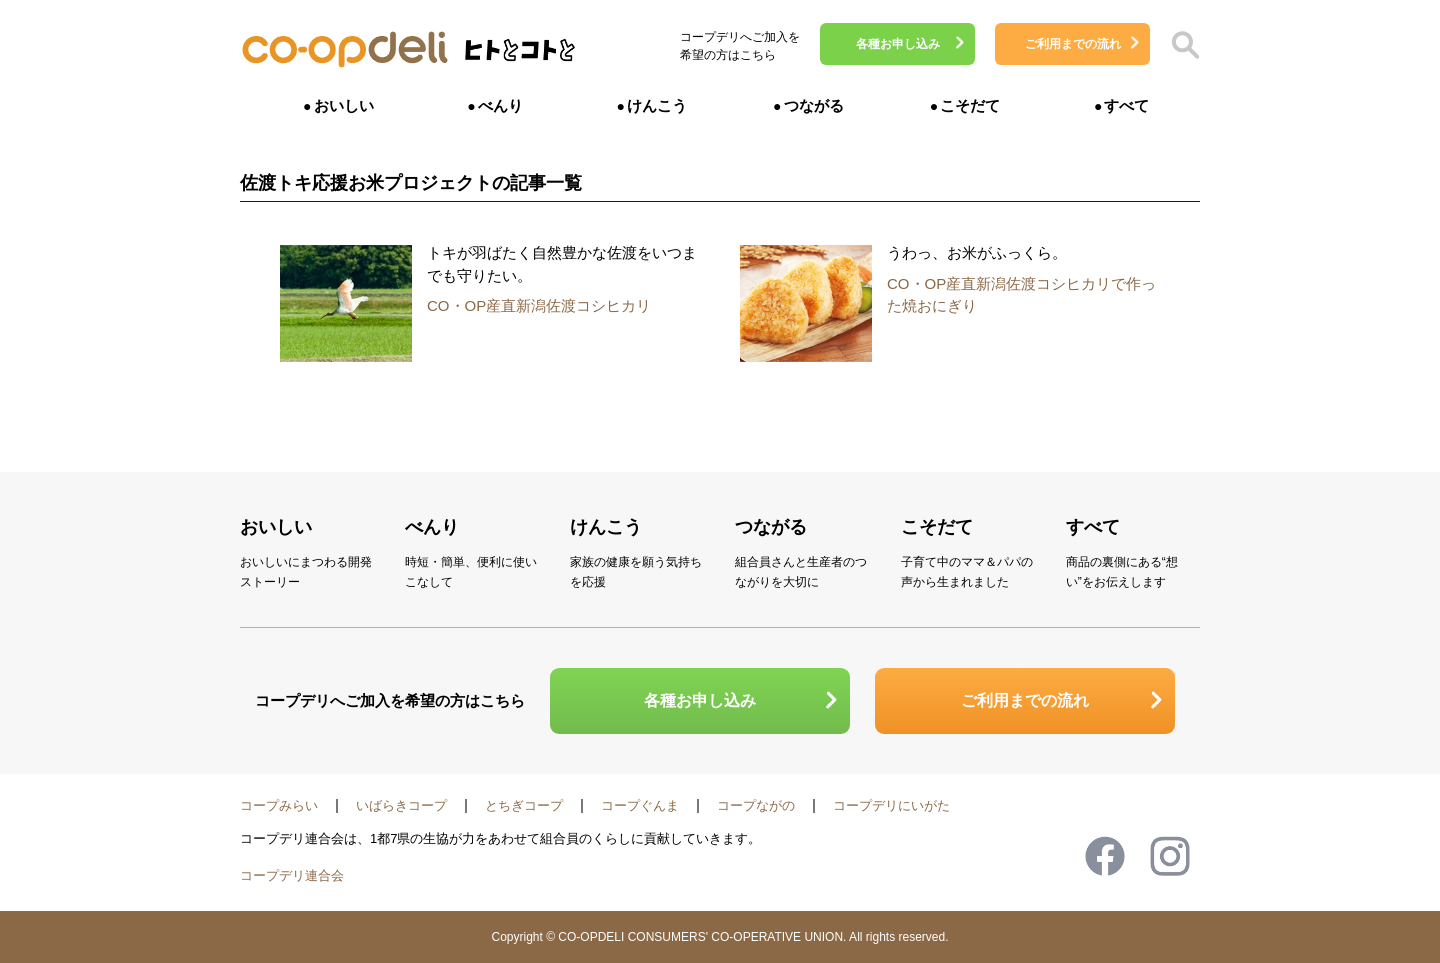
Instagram (1170, 856)
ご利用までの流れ (1073, 44)
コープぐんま (640, 805)
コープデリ (345, 50)
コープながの (756, 805)
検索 (1185, 45)
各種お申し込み (898, 44)
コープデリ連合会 (292, 875)
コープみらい (279, 805)
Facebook (1105, 856)
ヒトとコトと (520, 55)
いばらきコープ (401, 805)
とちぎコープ (524, 805)
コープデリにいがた (891, 805)
